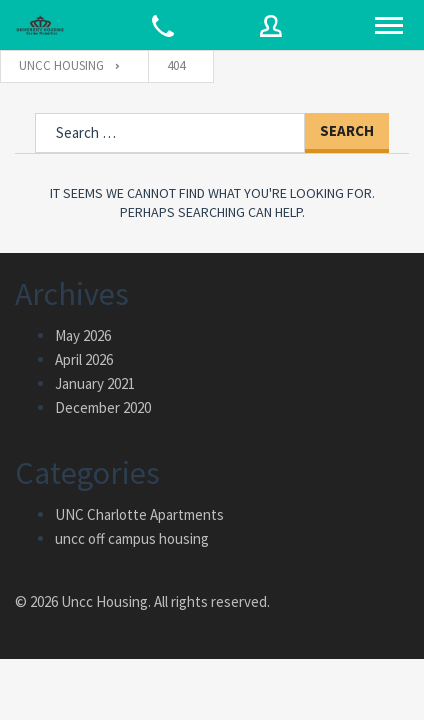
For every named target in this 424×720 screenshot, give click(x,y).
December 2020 (103, 407)
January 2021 (95, 383)
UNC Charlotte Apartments (139, 514)
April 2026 (84, 359)
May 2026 (83, 335)
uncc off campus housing (132, 538)
